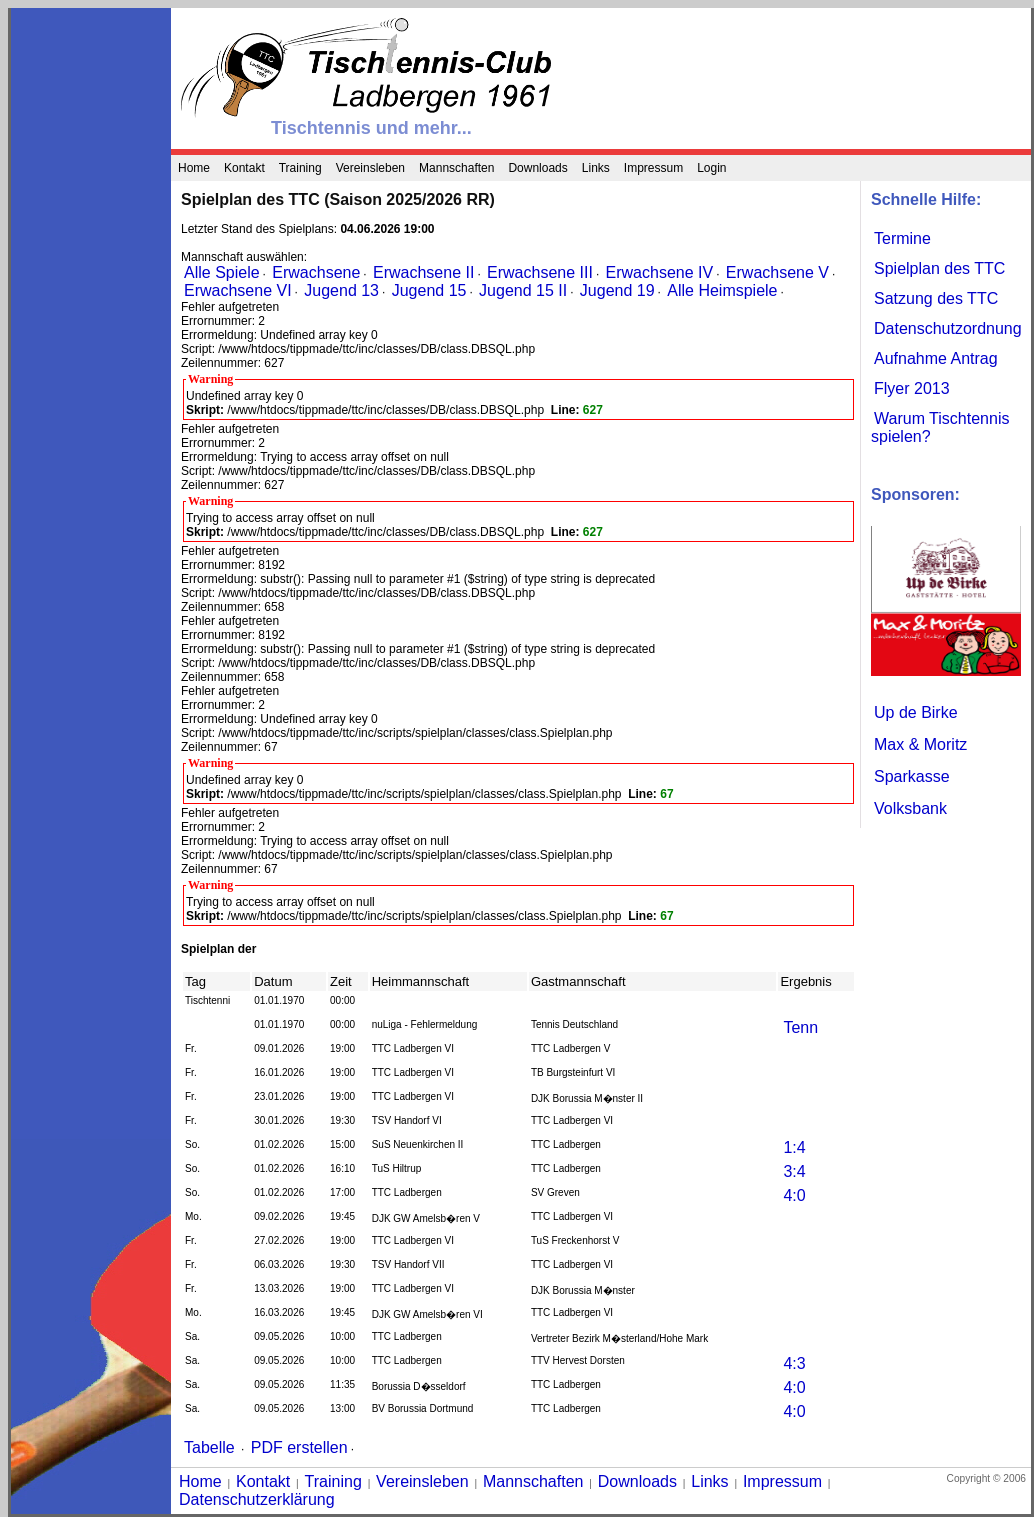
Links (596, 168)
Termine (902, 238)
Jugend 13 (341, 290)
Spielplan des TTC (939, 268)
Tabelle (209, 1447)
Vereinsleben (370, 168)
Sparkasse (912, 776)
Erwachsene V (777, 272)
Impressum (653, 168)
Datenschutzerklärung (257, 1499)
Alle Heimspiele (722, 290)
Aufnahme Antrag (936, 358)
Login (711, 168)
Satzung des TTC (936, 298)
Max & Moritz (920, 744)
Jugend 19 (617, 290)
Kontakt (244, 168)
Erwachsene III (540, 272)
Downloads (537, 168)
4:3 (794, 1363)
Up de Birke (916, 712)
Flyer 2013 (912, 388)
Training (300, 168)
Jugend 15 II (523, 290)
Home (194, 168)
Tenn (800, 1027)
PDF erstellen (299, 1447)
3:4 (794, 1171)
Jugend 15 (429, 290)
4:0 (794, 1195)
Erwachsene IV (660, 272)
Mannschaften (456, 168)
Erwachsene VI (238, 290)
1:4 (794, 1147)
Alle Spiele (222, 272)
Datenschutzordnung (948, 328)
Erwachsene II (423, 272)
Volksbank (910, 808)
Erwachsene (316, 272)
